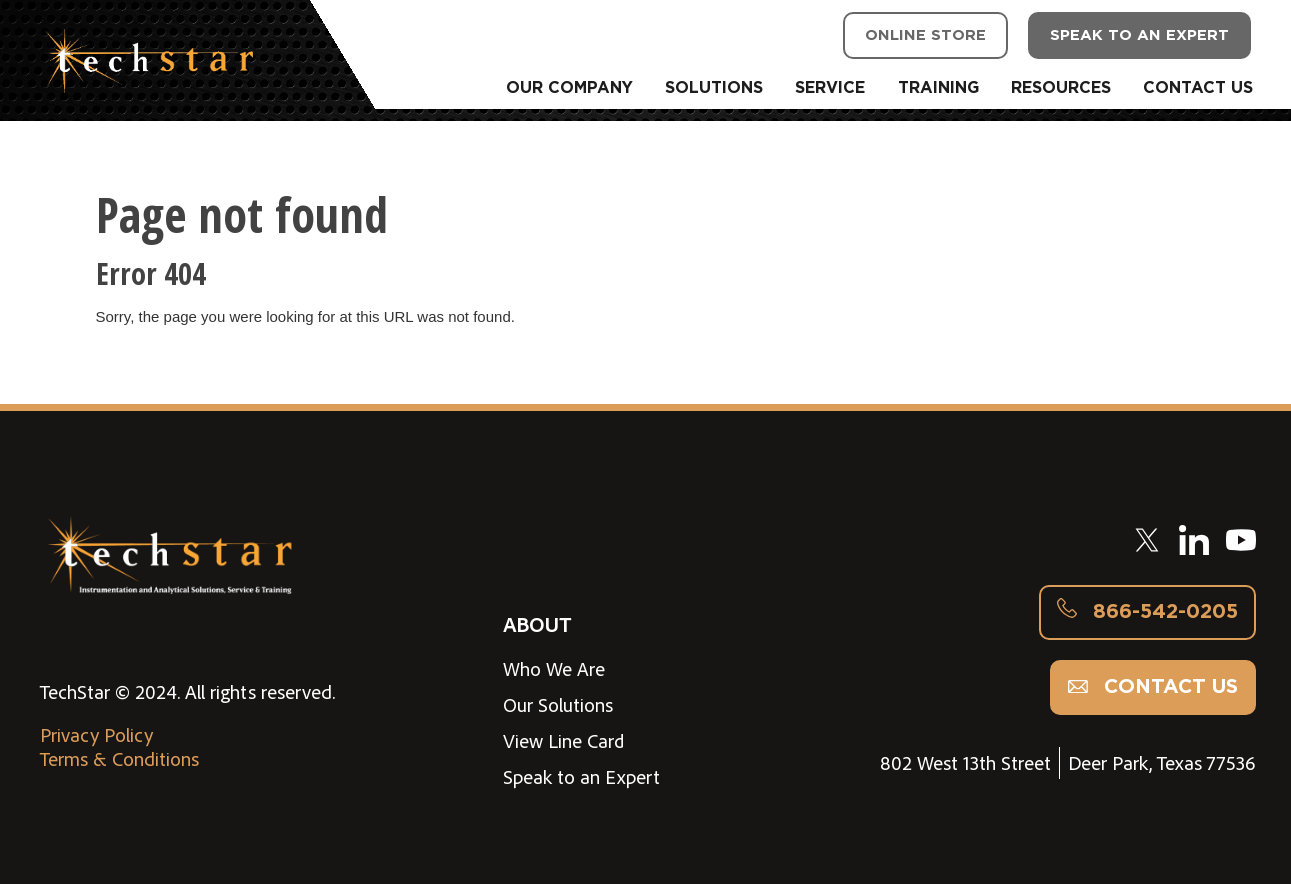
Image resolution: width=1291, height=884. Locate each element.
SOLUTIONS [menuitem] (714, 88)
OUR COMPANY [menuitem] (569, 88)
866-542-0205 (1147, 612)
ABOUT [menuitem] (537, 623)
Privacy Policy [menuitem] (96, 735)
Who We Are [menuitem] (554, 669)
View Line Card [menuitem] (564, 741)
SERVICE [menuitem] (830, 88)
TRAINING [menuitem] (938, 88)
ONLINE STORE (925, 35)
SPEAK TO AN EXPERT (1139, 35)
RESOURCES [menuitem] (1061, 88)
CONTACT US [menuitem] (1198, 88)
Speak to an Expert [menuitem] (581, 777)
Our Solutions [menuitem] (558, 705)
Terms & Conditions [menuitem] (119, 759)
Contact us (1153, 687)
